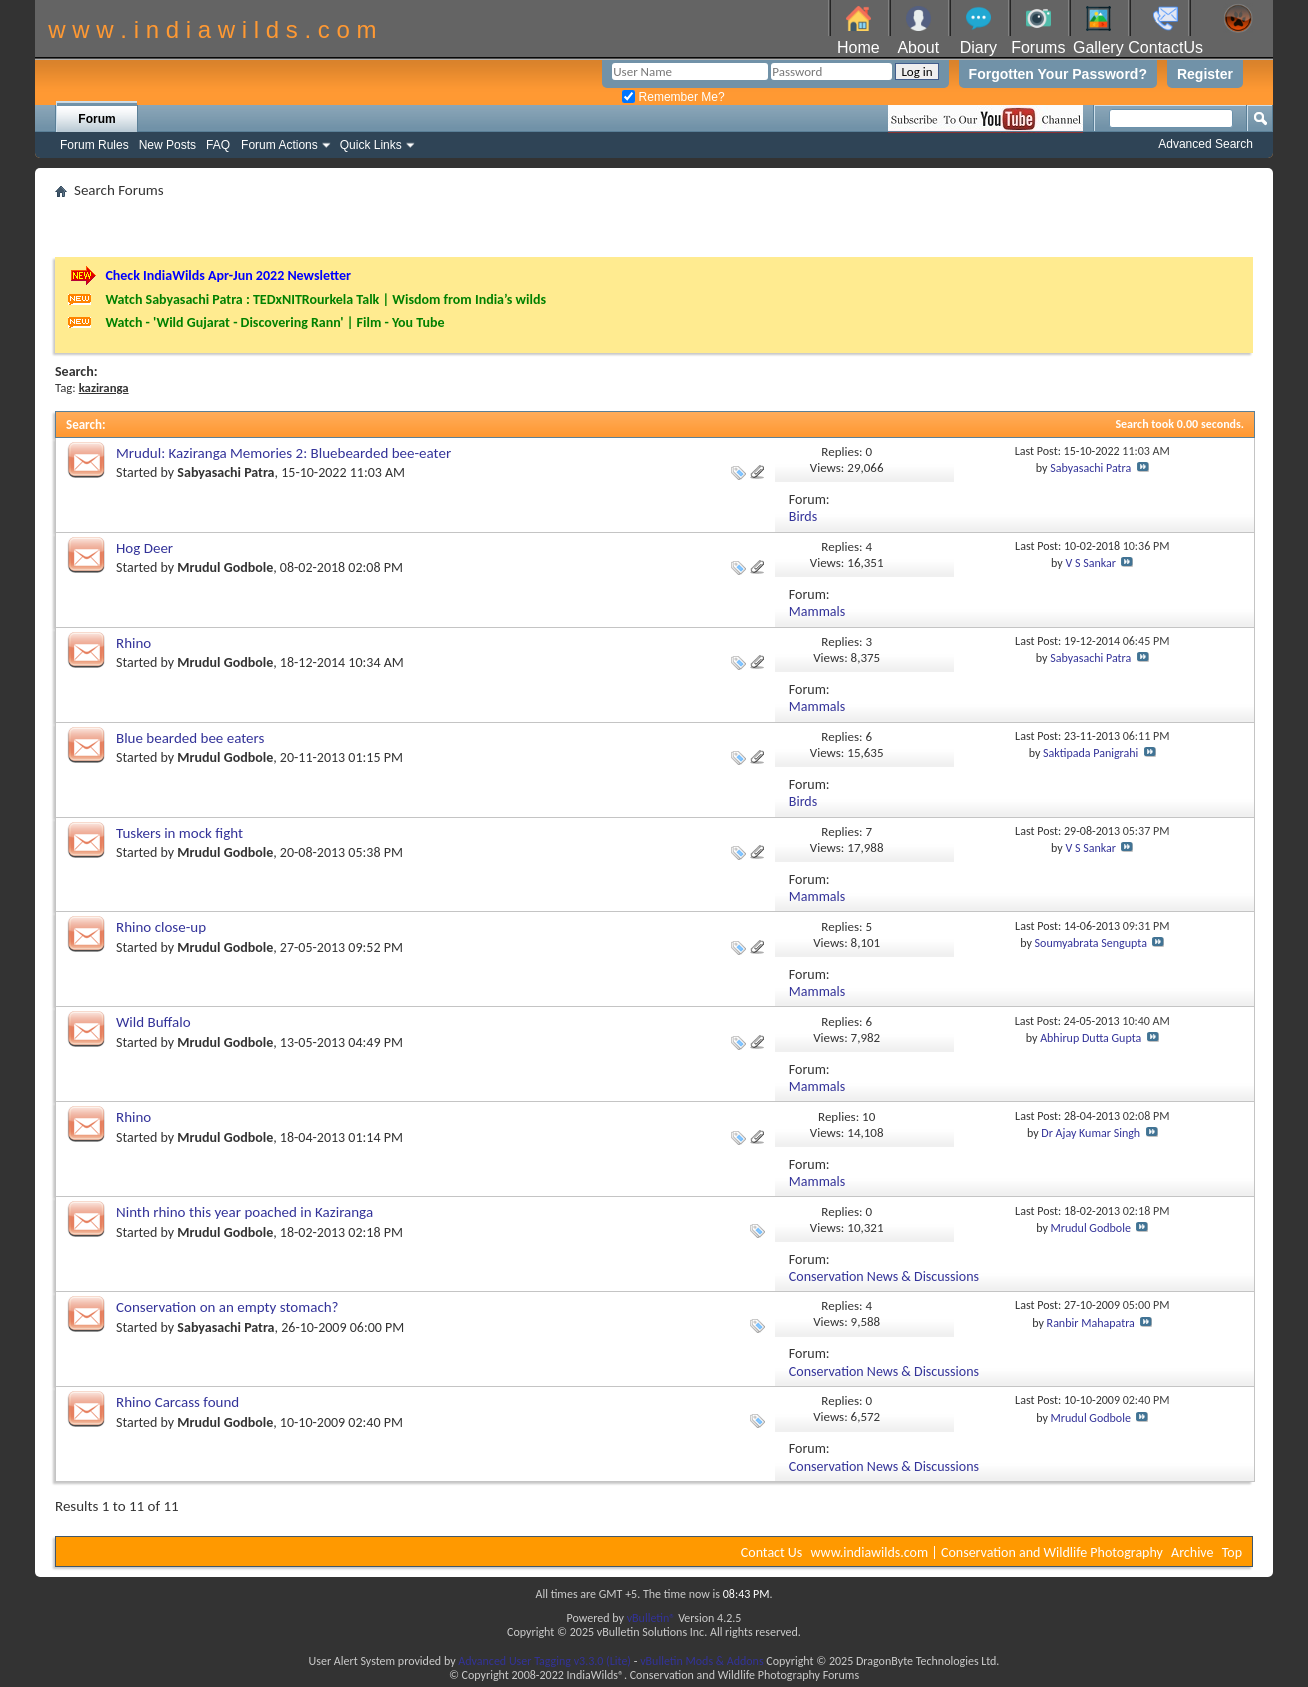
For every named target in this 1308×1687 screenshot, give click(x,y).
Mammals (817, 611)
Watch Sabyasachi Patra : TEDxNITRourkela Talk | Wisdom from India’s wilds (325, 299)
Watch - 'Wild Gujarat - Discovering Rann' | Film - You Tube (274, 322)
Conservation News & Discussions (884, 1276)
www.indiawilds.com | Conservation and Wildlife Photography (987, 1552)
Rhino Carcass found (177, 1402)
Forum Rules (94, 145)
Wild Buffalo (153, 1022)
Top (1232, 1552)
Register (1205, 74)
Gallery (1098, 47)
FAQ (218, 145)
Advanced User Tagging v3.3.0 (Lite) (544, 1661)
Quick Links (371, 145)
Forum (96, 119)
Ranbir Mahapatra (1091, 1323)
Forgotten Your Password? (1058, 74)
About (918, 47)
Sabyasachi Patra (225, 472)
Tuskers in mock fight (179, 833)
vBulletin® (651, 1618)
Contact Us (772, 1552)
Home (858, 47)
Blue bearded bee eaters (190, 738)
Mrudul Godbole (225, 567)
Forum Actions (279, 145)
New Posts (167, 145)
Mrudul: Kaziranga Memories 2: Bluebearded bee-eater (283, 453)
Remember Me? (673, 97)
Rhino (133, 643)
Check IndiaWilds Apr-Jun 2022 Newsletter (228, 275)
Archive (1192, 1552)
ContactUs (1165, 47)
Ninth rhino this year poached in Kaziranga (244, 1212)
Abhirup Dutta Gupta (1090, 1038)
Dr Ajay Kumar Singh (1090, 1133)
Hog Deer (144, 548)
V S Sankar (1090, 563)
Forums (1038, 47)
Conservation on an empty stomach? (227, 1307)
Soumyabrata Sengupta (1091, 943)
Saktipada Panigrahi (1090, 753)
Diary (978, 47)
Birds (803, 516)
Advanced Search (1205, 144)
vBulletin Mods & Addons (701, 1661)
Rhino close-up (161, 927)
